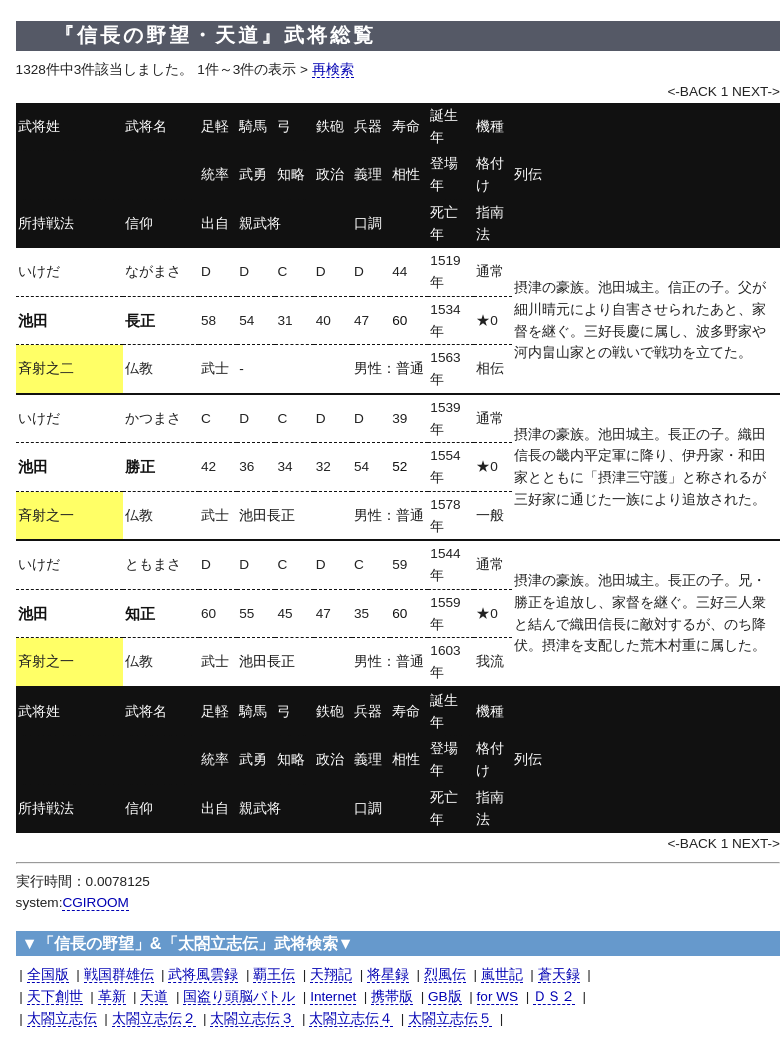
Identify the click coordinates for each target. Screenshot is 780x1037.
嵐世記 (502, 974)
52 (399, 466)
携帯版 (392, 996)
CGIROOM (95, 902)
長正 (140, 320)
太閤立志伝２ (154, 1018)
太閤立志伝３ (252, 1018)
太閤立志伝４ (351, 1018)
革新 (112, 996)
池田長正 (267, 515)
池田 (33, 320)
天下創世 (55, 996)
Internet (333, 996)
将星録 (388, 974)
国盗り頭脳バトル (239, 996)
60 (399, 320)
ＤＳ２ (554, 996)
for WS (498, 996)
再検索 (333, 69)
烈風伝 (445, 974)
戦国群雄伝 (119, 974)
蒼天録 (559, 974)
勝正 (140, 466)
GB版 (445, 996)
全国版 (48, 974)
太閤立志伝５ (450, 1018)
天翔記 (331, 974)
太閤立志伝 (62, 1018)
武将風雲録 (203, 974)
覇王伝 (274, 974)
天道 (154, 996)
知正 (140, 613)
